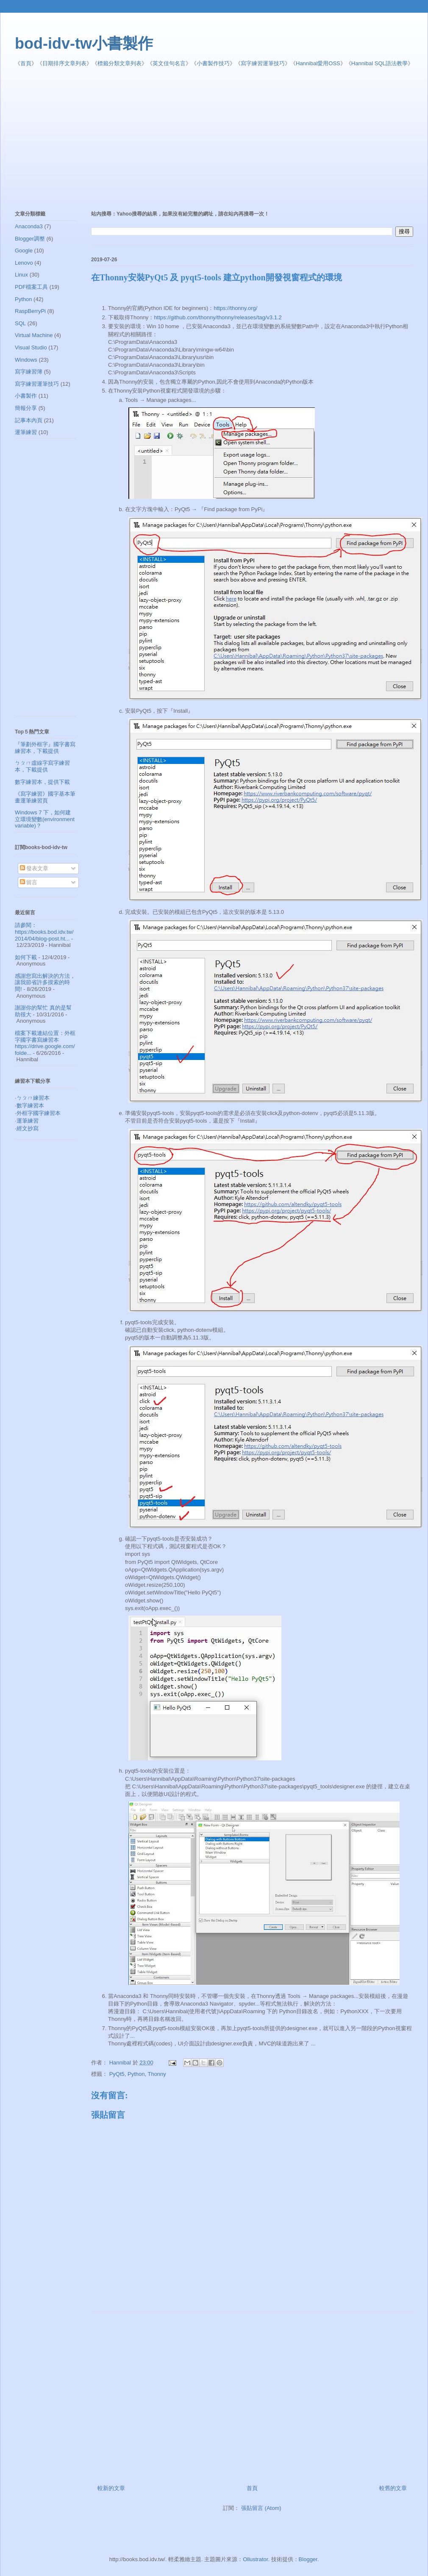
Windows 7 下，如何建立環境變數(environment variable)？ (45, 819)
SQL (20, 323)
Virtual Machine (34, 335)
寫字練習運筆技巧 (263, 63)
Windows (26, 360)
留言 (29, 882)
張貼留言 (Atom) (261, 2508)
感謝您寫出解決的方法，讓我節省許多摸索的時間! (45, 982)
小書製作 (26, 396)
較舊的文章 (393, 2488)
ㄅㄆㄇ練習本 (33, 1098)
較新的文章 (111, 2488)
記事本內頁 (28, 420)
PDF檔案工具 (31, 287)
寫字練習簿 (28, 371)
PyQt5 (117, 2074)
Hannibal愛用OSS (318, 63)
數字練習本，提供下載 (42, 782)
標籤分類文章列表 (119, 63)
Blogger (308, 2559)
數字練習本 (30, 1105)
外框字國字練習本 (39, 1113)
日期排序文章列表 (64, 63)
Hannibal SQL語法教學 (379, 63)
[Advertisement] (170, 139)
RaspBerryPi (30, 311)
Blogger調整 (30, 238)
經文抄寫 (28, 1128)
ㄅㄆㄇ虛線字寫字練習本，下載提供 (42, 766)
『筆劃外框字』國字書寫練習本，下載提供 (45, 747)
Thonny (156, 2074)
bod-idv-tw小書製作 (84, 43)
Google (24, 250)
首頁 (25, 63)
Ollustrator (255, 2559)
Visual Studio (31, 347)
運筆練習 (26, 432)
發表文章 (34, 868)
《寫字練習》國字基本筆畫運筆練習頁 (45, 797)
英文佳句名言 (169, 63)
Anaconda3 (29, 226)
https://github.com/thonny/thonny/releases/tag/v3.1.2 (217, 317)
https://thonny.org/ (235, 308)
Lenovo (24, 263)
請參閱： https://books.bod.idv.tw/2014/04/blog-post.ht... (44, 931)
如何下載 (26, 957)
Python (136, 2074)
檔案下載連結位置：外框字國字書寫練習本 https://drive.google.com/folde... (45, 1043)
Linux (21, 274)
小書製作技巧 (213, 63)
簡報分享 (26, 408)
